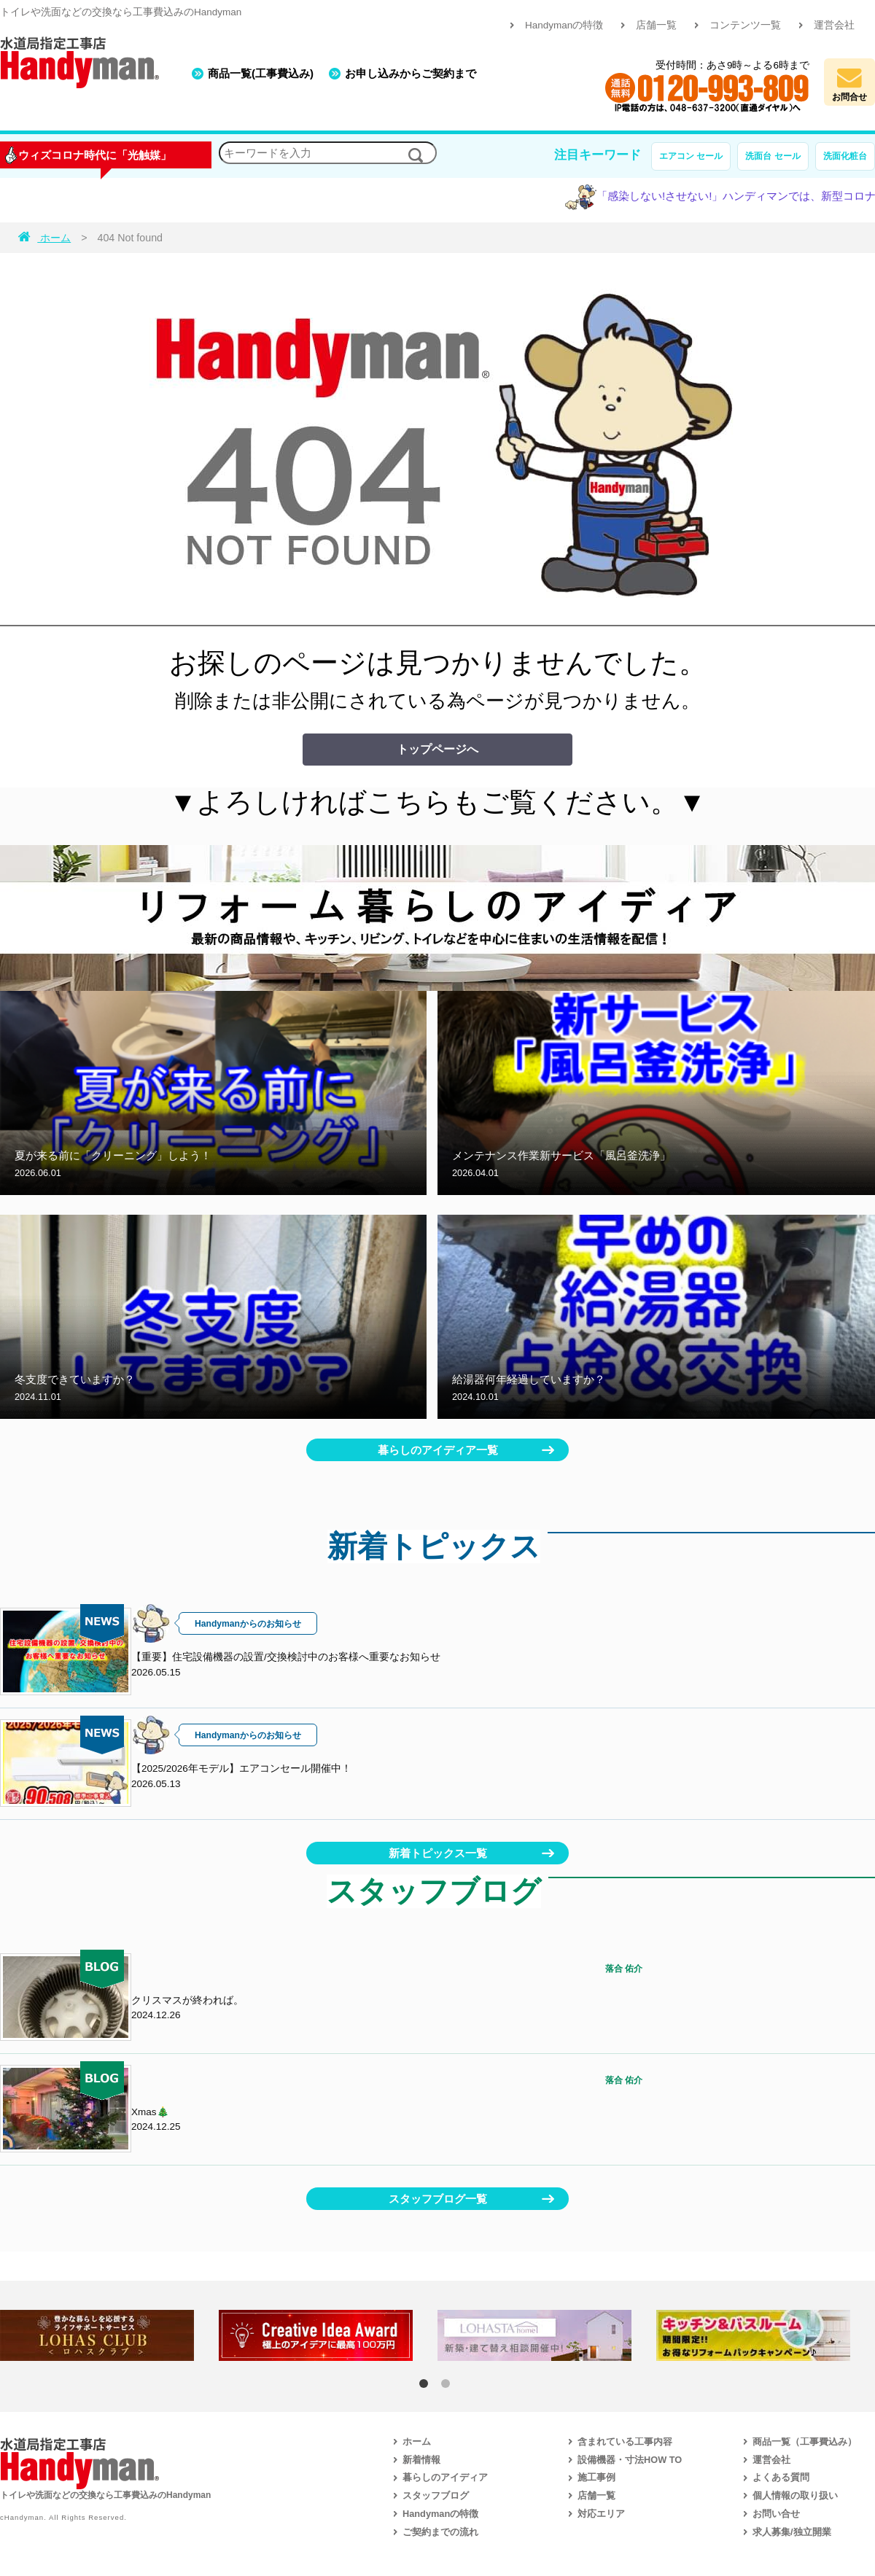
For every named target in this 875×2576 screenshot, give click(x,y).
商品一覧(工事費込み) (261, 73)
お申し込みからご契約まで (410, 73)
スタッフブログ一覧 (438, 2198)
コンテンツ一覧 (745, 25)
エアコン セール (691, 156)
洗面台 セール (772, 156)
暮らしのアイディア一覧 (438, 1450)
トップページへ (437, 749)
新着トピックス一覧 (438, 1853)
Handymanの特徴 (564, 25)
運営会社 (834, 25)
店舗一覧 (656, 25)
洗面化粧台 (845, 156)
